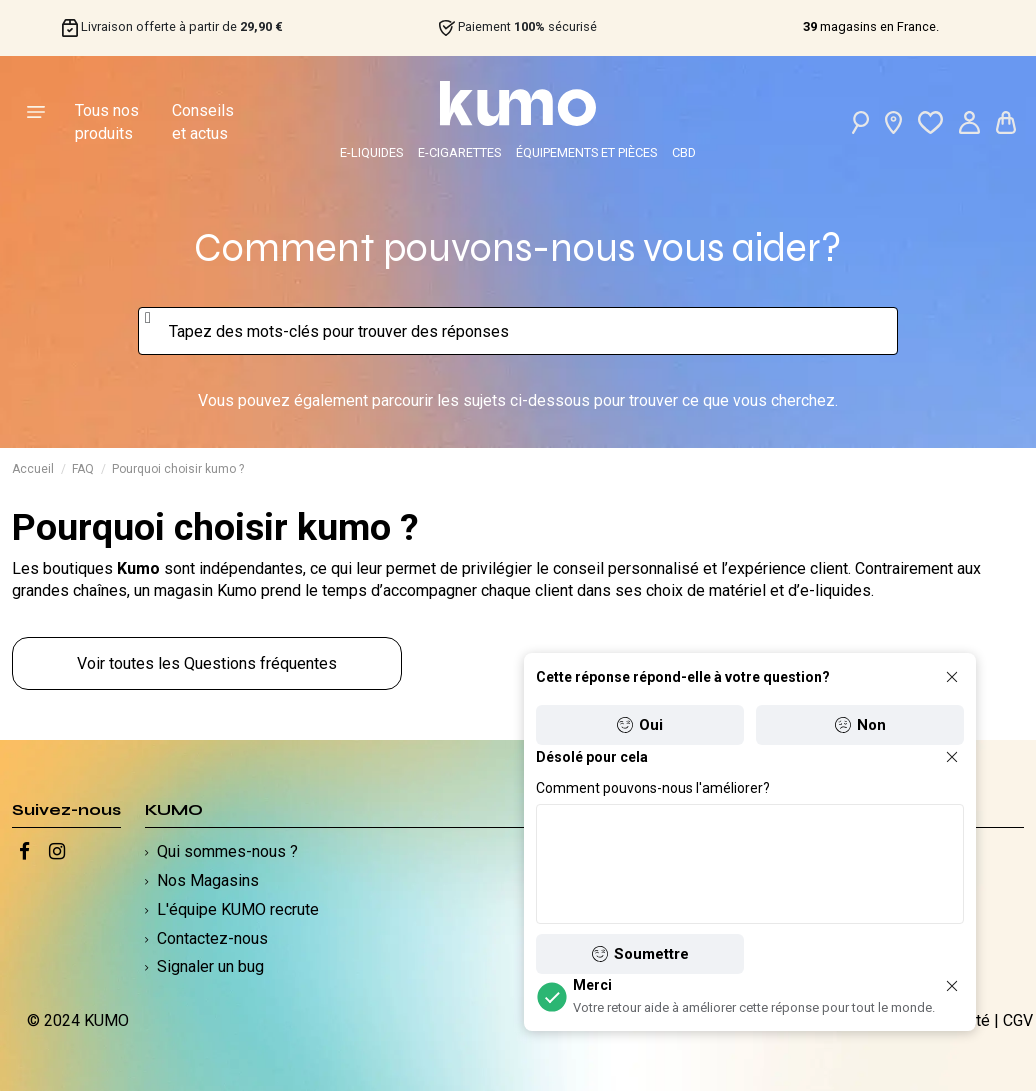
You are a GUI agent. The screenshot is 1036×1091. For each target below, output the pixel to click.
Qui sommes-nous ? (227, 851)
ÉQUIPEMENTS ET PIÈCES (586, 152)
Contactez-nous (212, 938)
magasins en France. (871, 27)
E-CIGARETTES (459, 152)
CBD (684, 152)
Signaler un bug (210, 966)
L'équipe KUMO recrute (238, 909)
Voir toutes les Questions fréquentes (207, 663)
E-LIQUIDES (371, 152)
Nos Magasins (208, 880)
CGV (1018, 1020)
